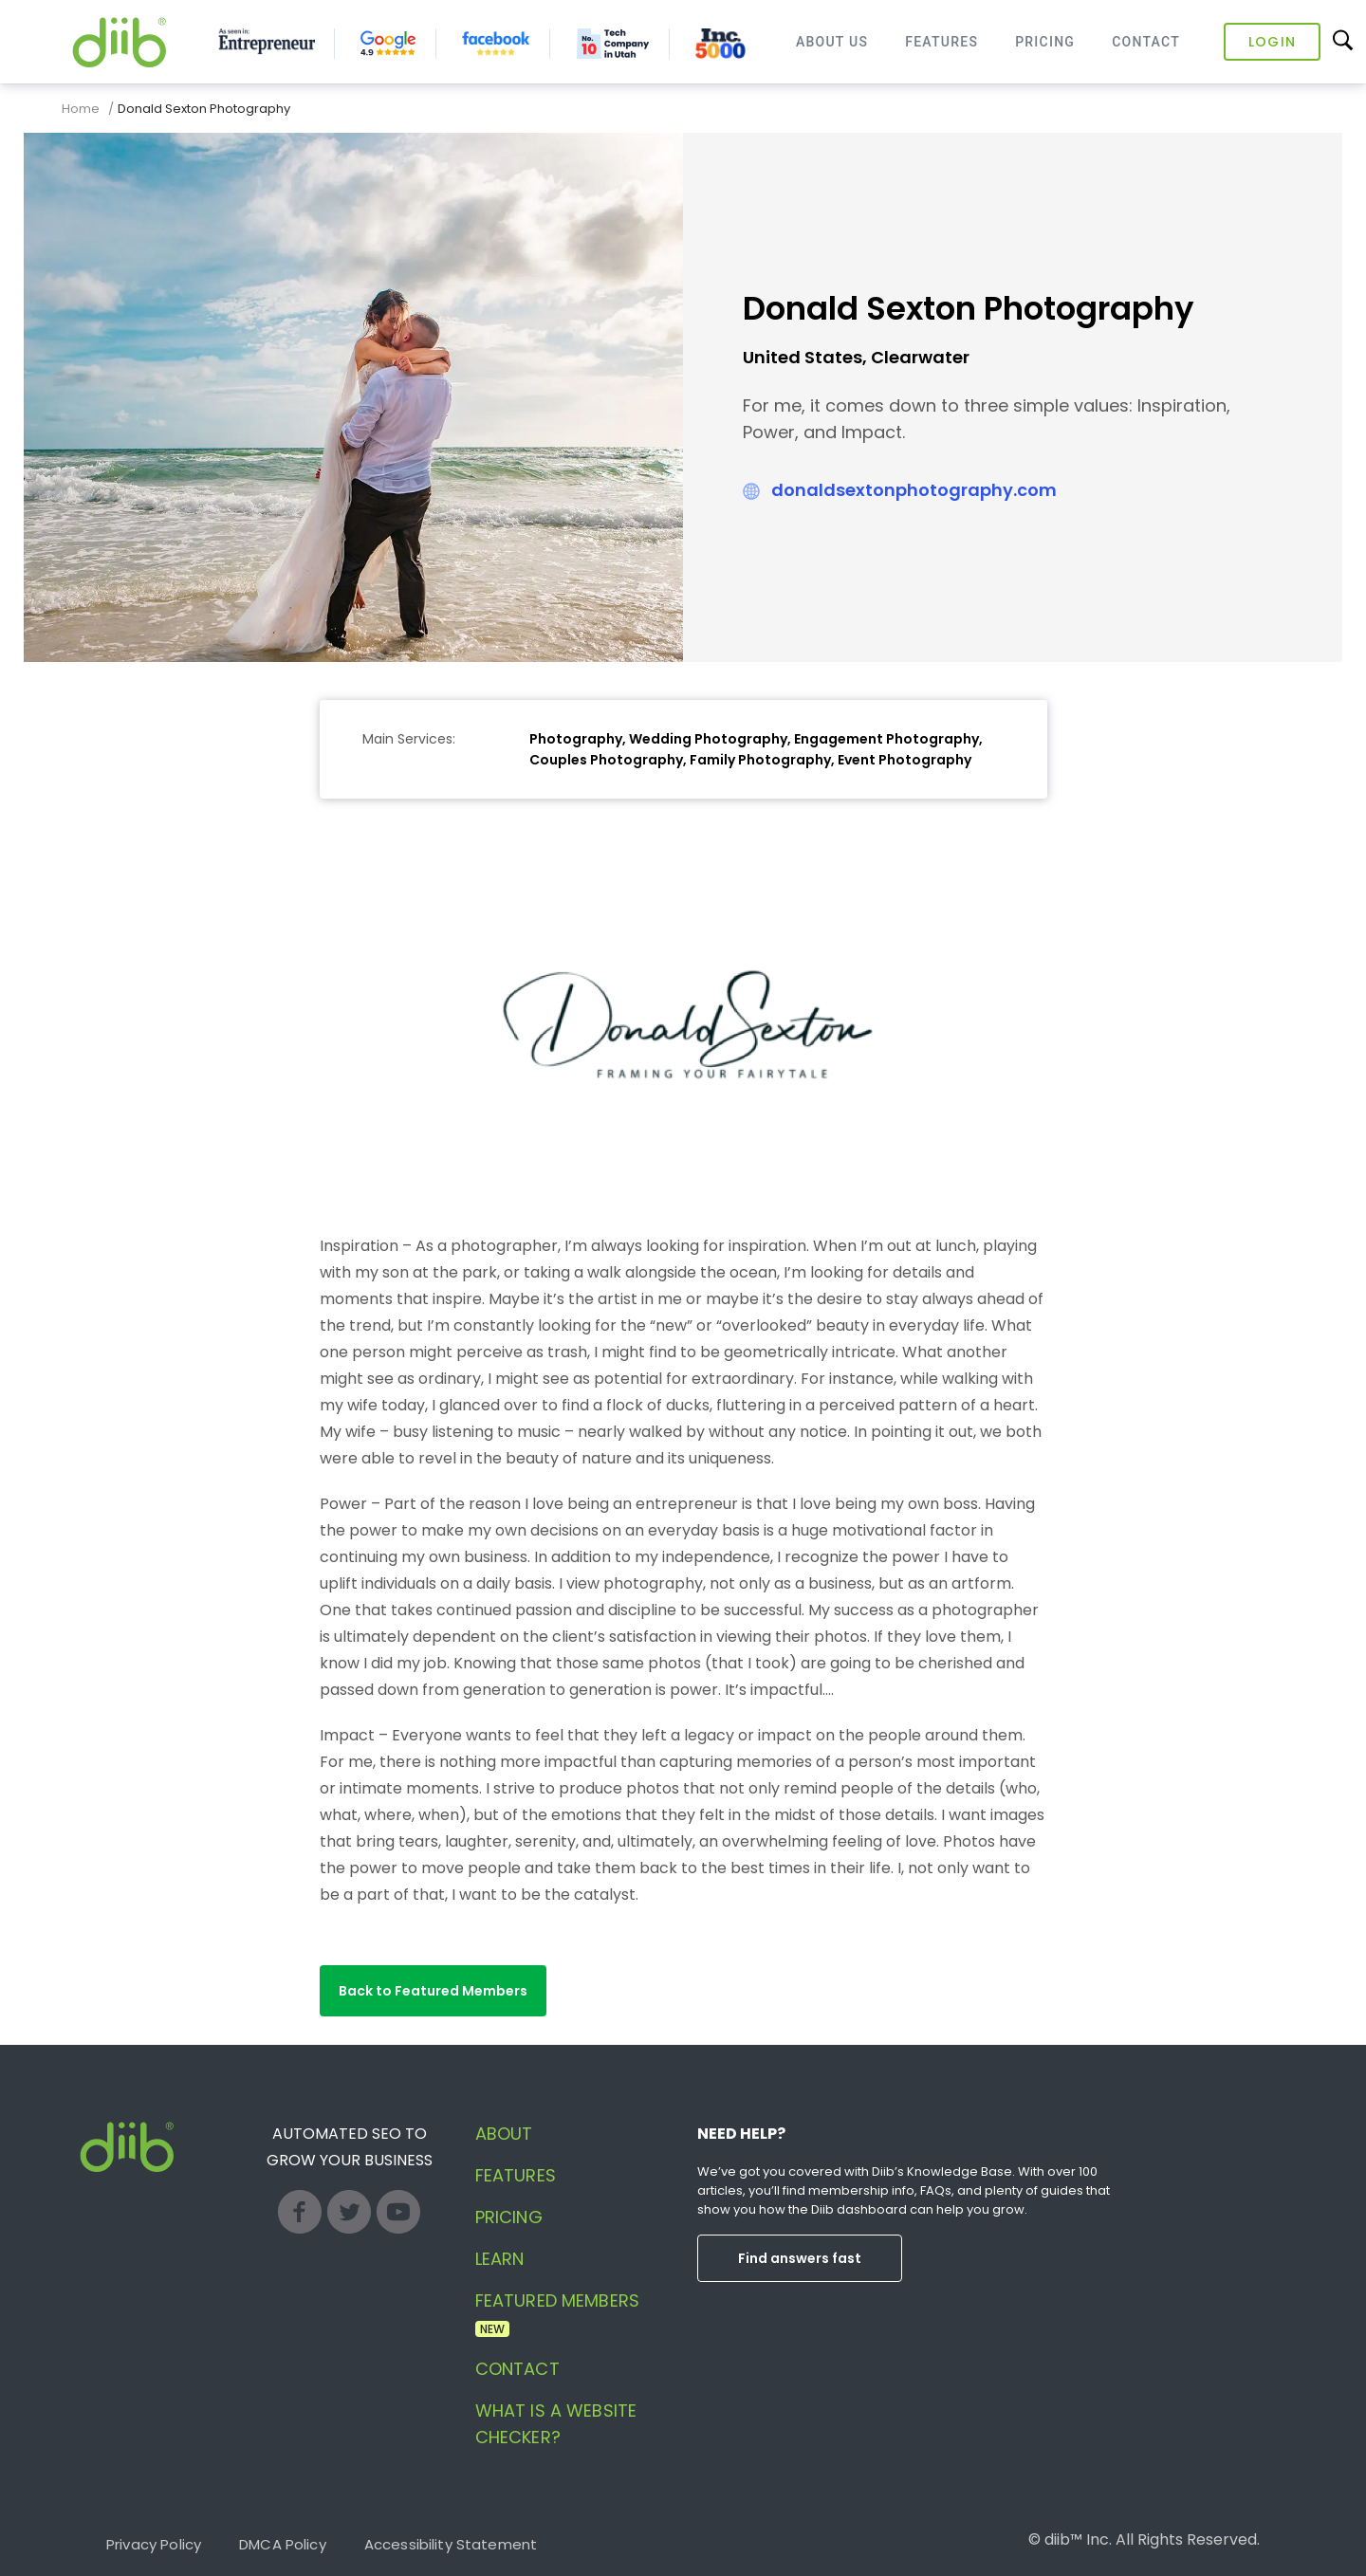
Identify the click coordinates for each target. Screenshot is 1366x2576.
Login (1272, 41)
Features (941, 41)
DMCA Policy (282, 2544)
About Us (832, 41)
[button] (433, 1990)
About (504, 2133)
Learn (500, 2259)
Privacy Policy (153, 2544)
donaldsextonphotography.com (914, 490)
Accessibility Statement (450, 2544)
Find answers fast (799, 2258)
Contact (1146, 41)
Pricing (1045, 41)
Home (81, 109)
